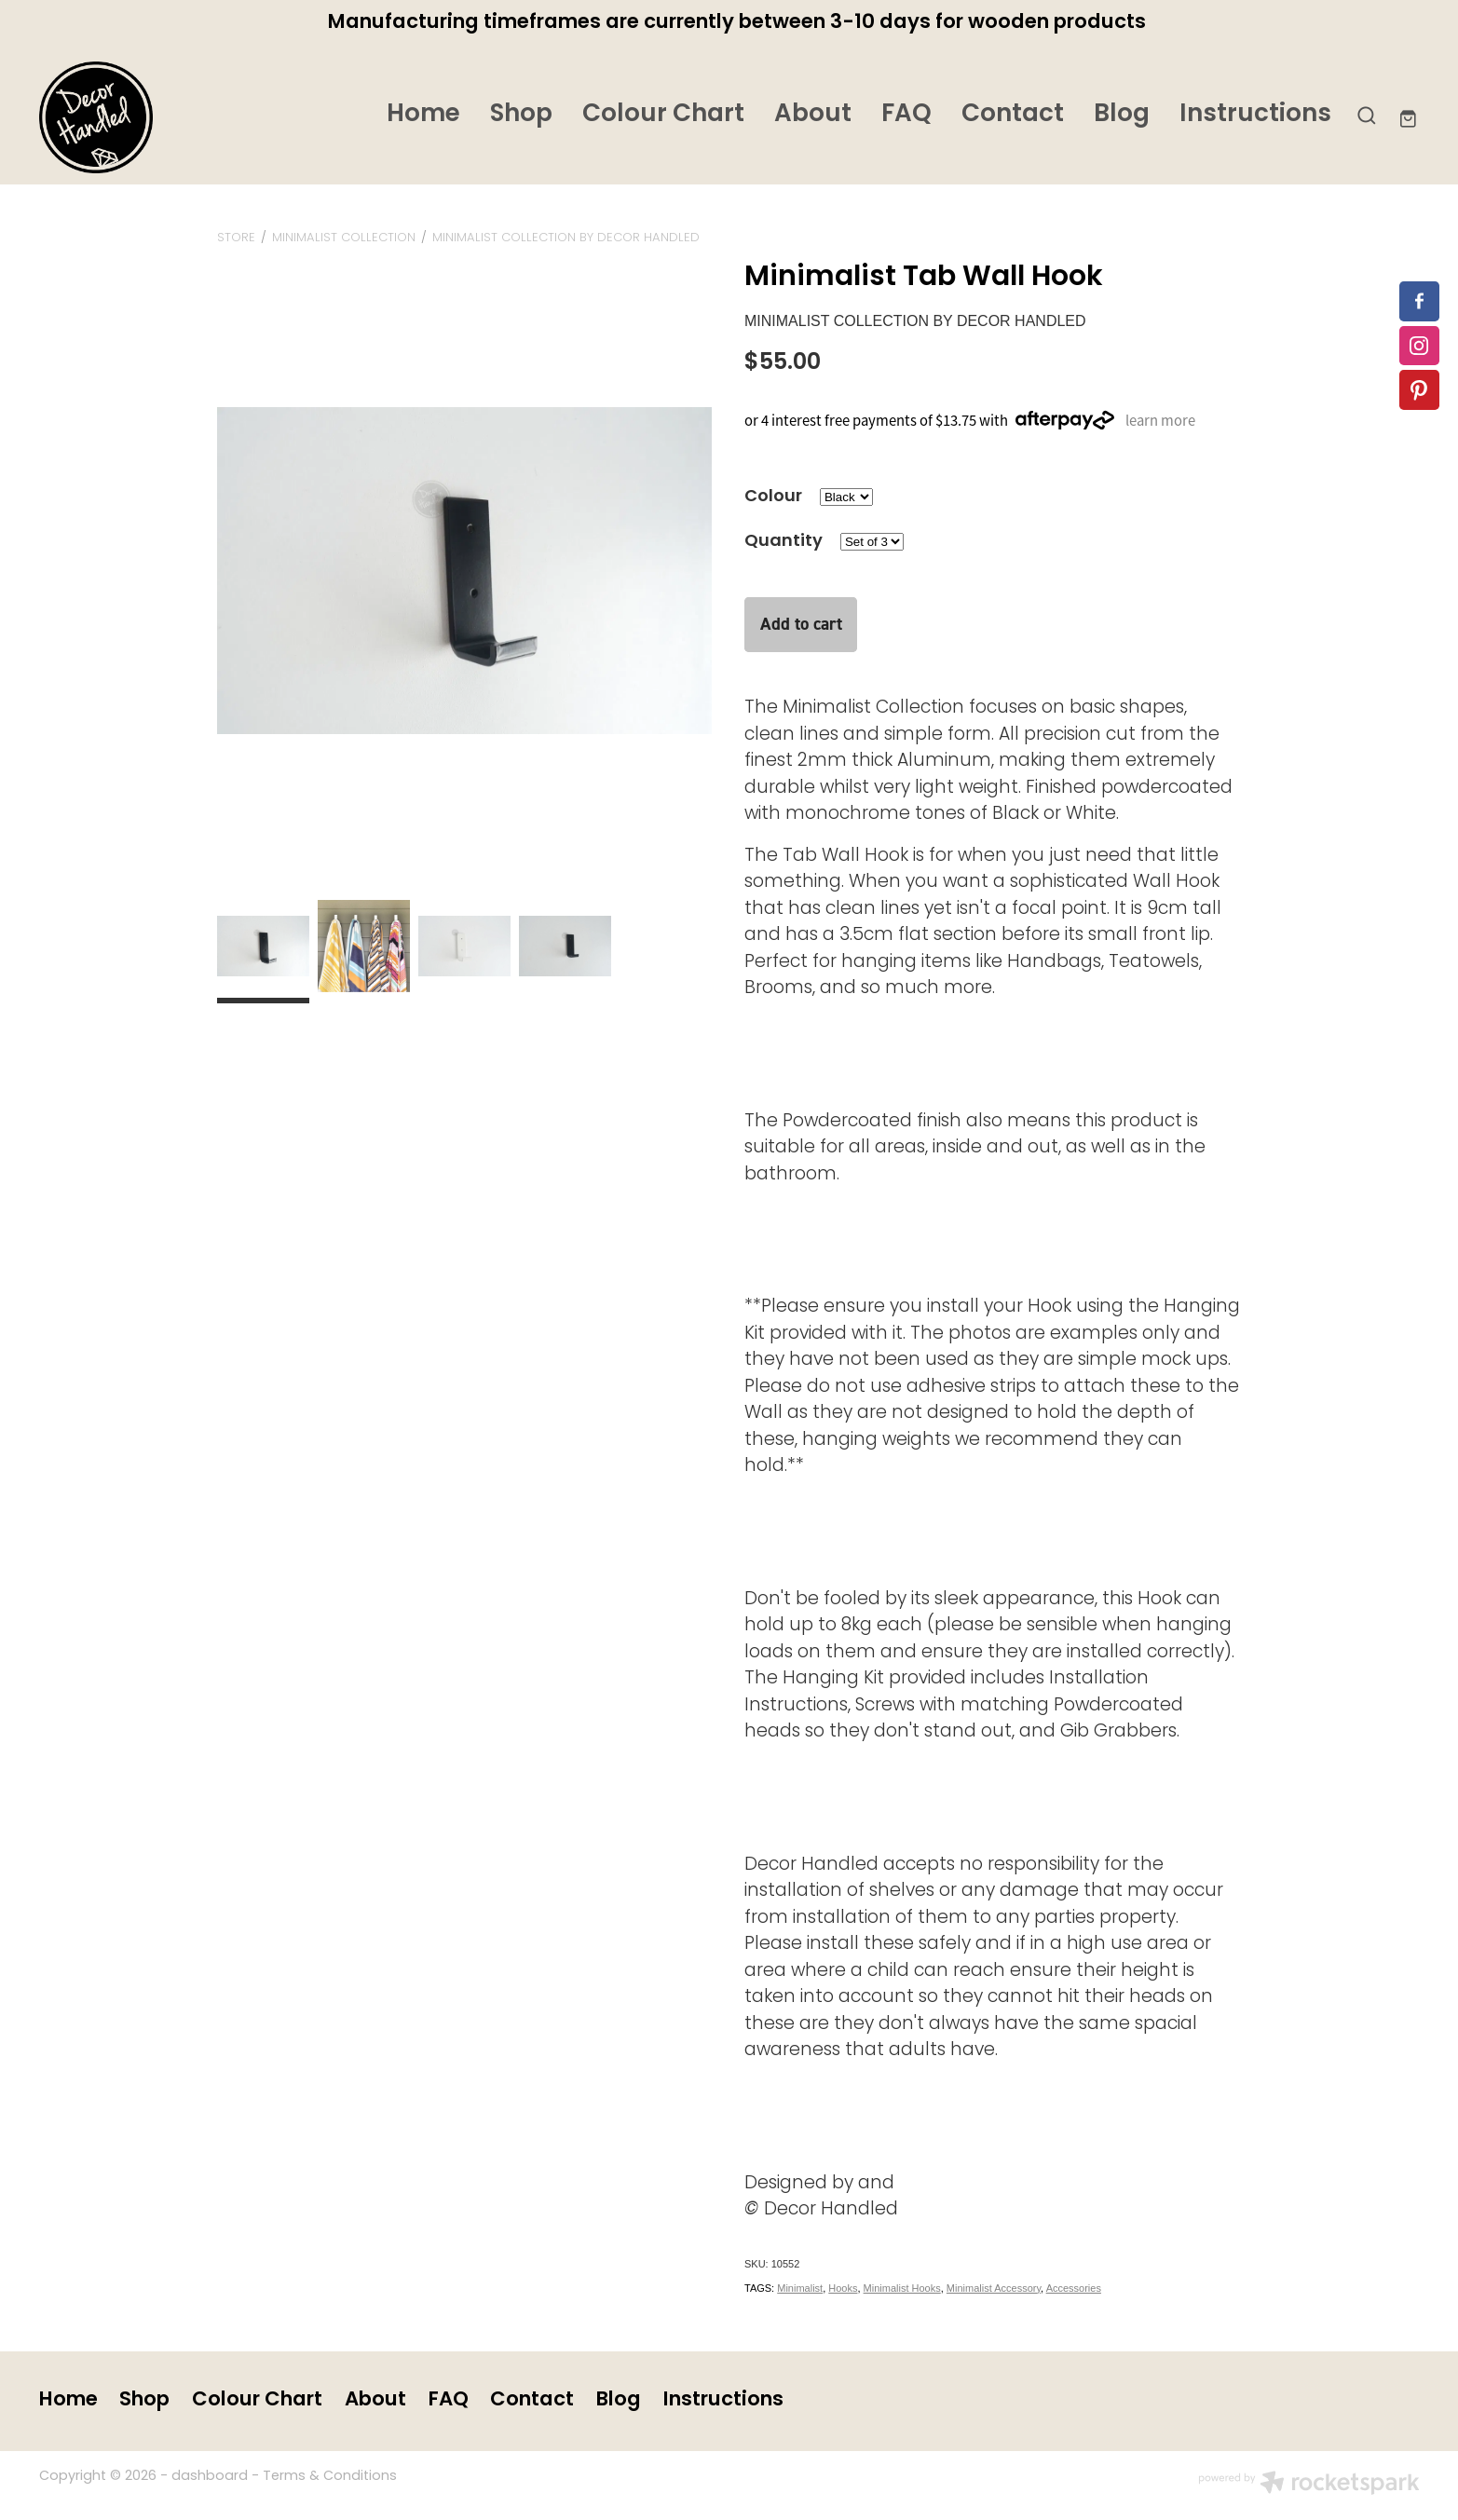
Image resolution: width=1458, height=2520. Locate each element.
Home (423, 115)
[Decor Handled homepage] (177, 117)
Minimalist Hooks (902, 2288)
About (813, 115)
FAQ (906, 115)
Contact (1012, 115)
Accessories (1073, 2288)
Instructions (1255, 115)
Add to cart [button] (801, 623)
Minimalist (800, 2288)
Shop (521, 115)
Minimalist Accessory (994, 2288)
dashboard (209, 2476)
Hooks (842, 2288)
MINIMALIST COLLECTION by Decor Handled (566, 238)
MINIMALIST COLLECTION (344, 238)
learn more (1160, 419)
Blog (1122, 115)
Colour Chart (663, 115)
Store (236, 238)
